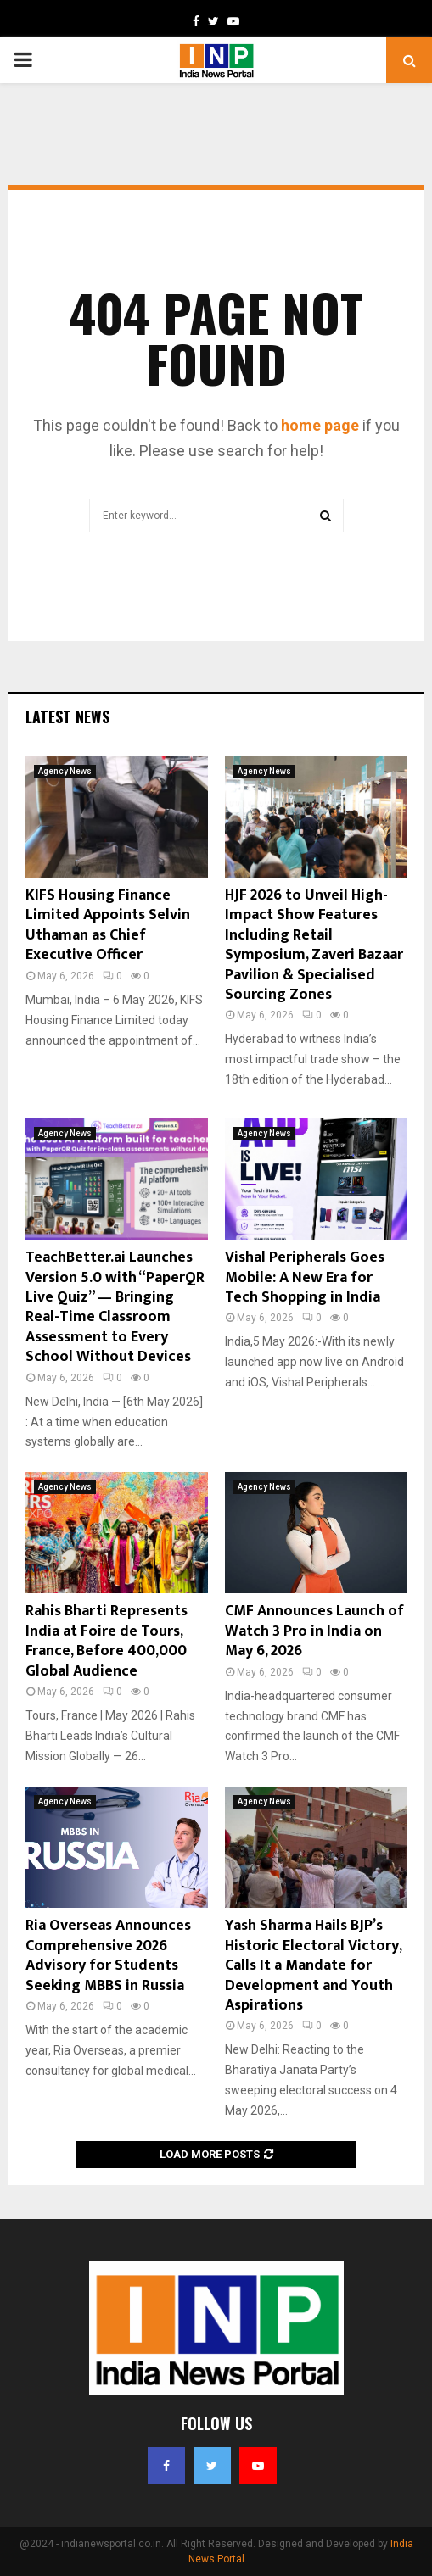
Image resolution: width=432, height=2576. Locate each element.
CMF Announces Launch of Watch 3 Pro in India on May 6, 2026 (314, 1631)
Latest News (67, 716)
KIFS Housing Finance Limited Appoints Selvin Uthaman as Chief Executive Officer (107, 925)
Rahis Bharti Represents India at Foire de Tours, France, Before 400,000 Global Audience (106, 1640)
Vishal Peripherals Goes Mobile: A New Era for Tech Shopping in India (304, 1277)
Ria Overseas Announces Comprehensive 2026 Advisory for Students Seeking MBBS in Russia (108, 1955)
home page (320, 425)
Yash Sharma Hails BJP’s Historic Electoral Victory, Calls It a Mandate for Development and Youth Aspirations (313, 1965)
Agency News (65, 771)
